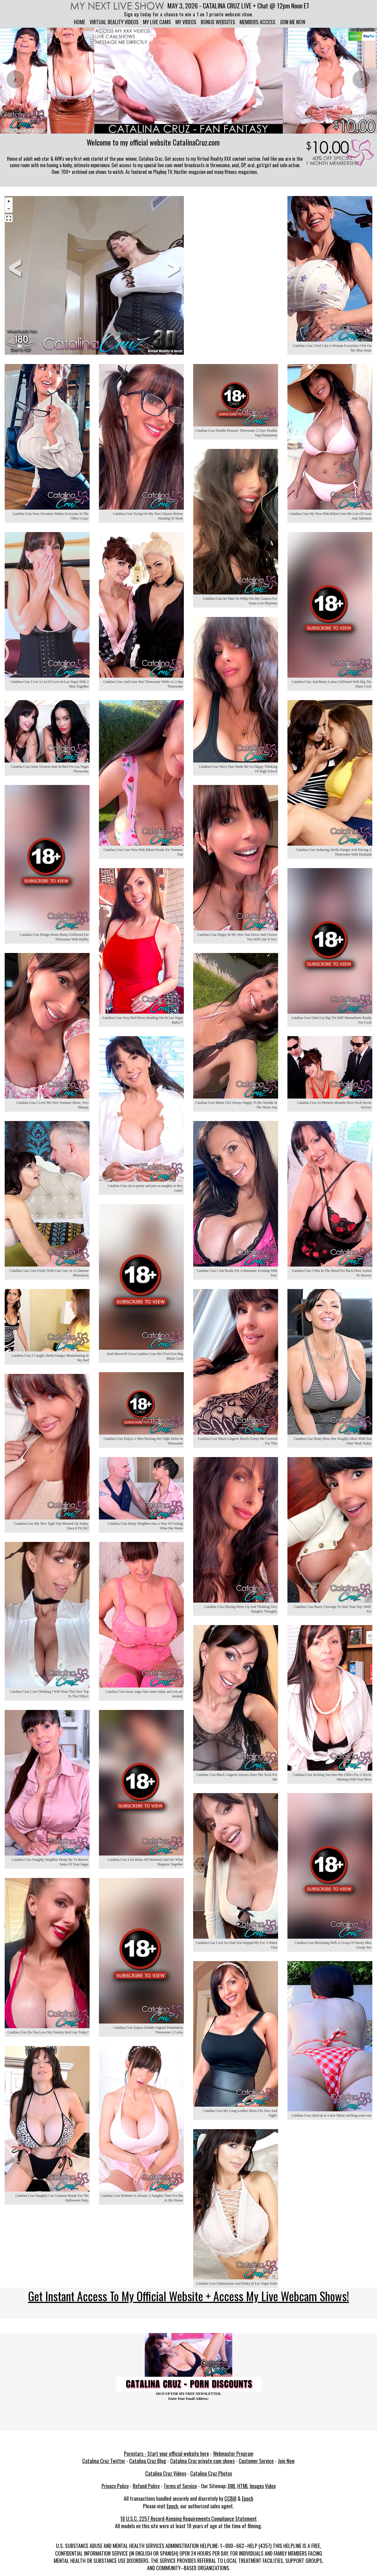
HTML (243, 2485)
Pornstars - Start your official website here (166, 2452)
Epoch (247, 2497)
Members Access (257, 22)
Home (79, 22)
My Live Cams (157, 22)
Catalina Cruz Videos (165, 2472)
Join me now (293, 22)
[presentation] (15, 79)
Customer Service (256, 2460)
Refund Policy (146, 2485)
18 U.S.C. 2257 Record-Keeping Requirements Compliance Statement (188, 2517)
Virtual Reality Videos (114, 22)
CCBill (230, 2497)
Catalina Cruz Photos (211, 2472)
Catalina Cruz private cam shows (202, 2460)
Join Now (286, 2460)
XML (232, 2485)
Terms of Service (180, 2485)
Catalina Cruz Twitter (103, 2460)
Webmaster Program (233, 2452)
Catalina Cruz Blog (147, 2460)
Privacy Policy (115, 2485)
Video (270, 2485)
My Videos (185, 22)
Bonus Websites (218, 22)
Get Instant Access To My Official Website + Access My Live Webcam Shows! (188, 2295)
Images (257, 2485)
